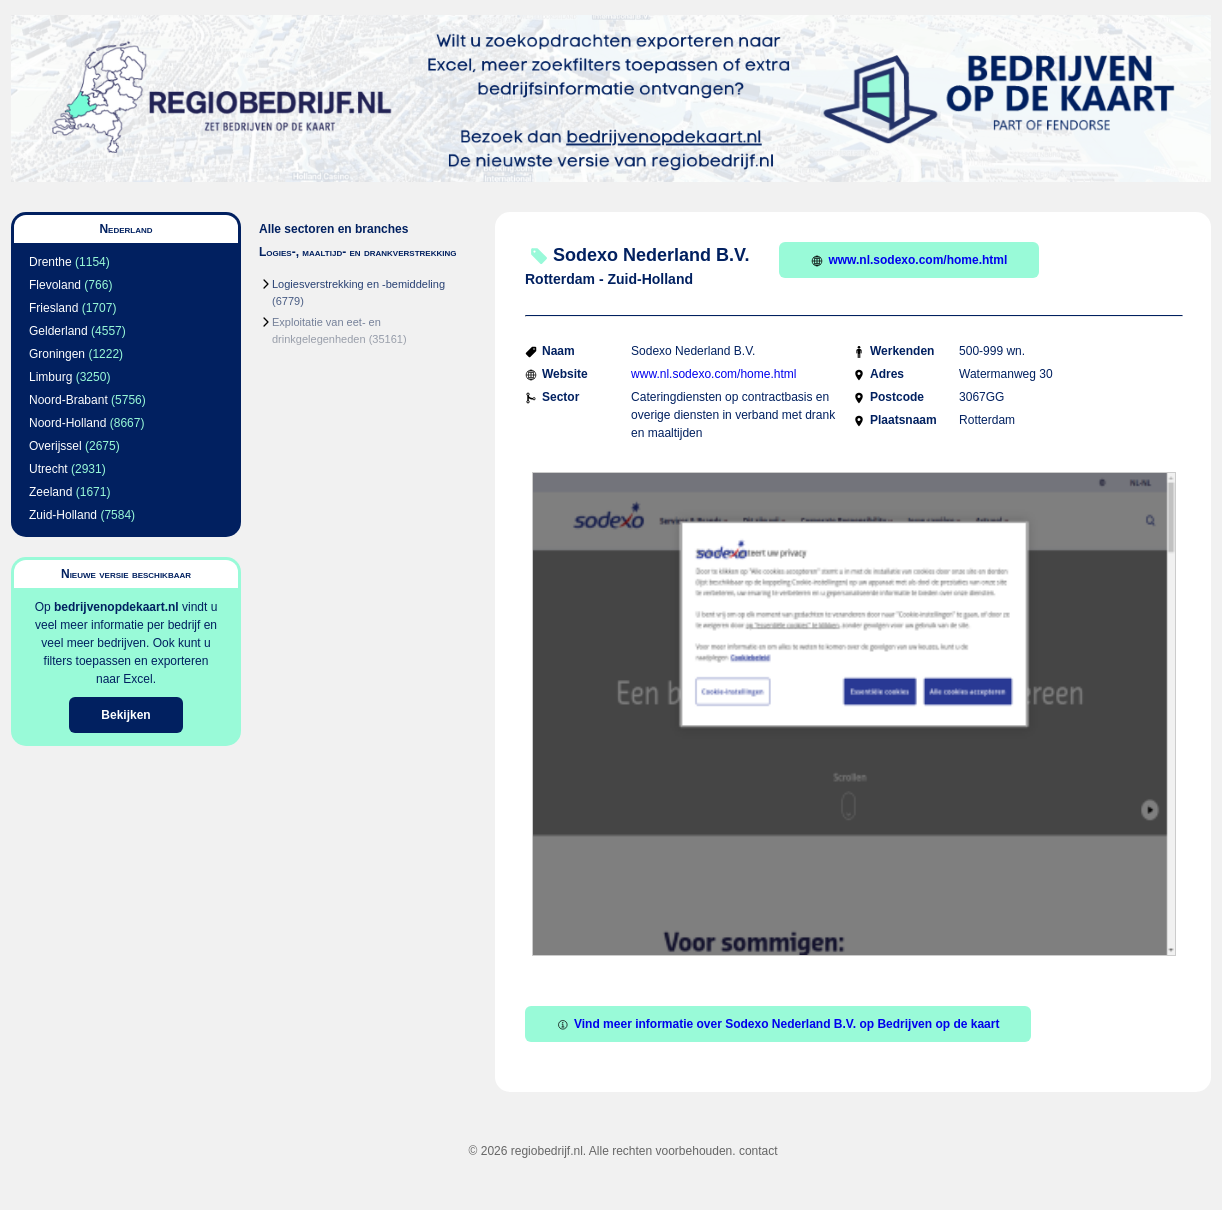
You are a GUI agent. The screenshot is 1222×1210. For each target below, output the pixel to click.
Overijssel (55, 446)
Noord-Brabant (68, 400)
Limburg (50, 377)
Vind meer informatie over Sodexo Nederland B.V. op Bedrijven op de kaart (778, 1024)
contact (758, 1151)
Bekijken (125, 715)
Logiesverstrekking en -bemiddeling (358, 284)
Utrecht (48, 469)
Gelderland (58, 331)
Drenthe (50, 262)
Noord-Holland (67, 423)
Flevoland (55, 285)
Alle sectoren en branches (333, 229)
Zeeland (50, 492)
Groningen (57, 354)
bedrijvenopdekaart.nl (116, 607)
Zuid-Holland (63, 515)
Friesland (53, 308)
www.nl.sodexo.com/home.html (909, 260)
